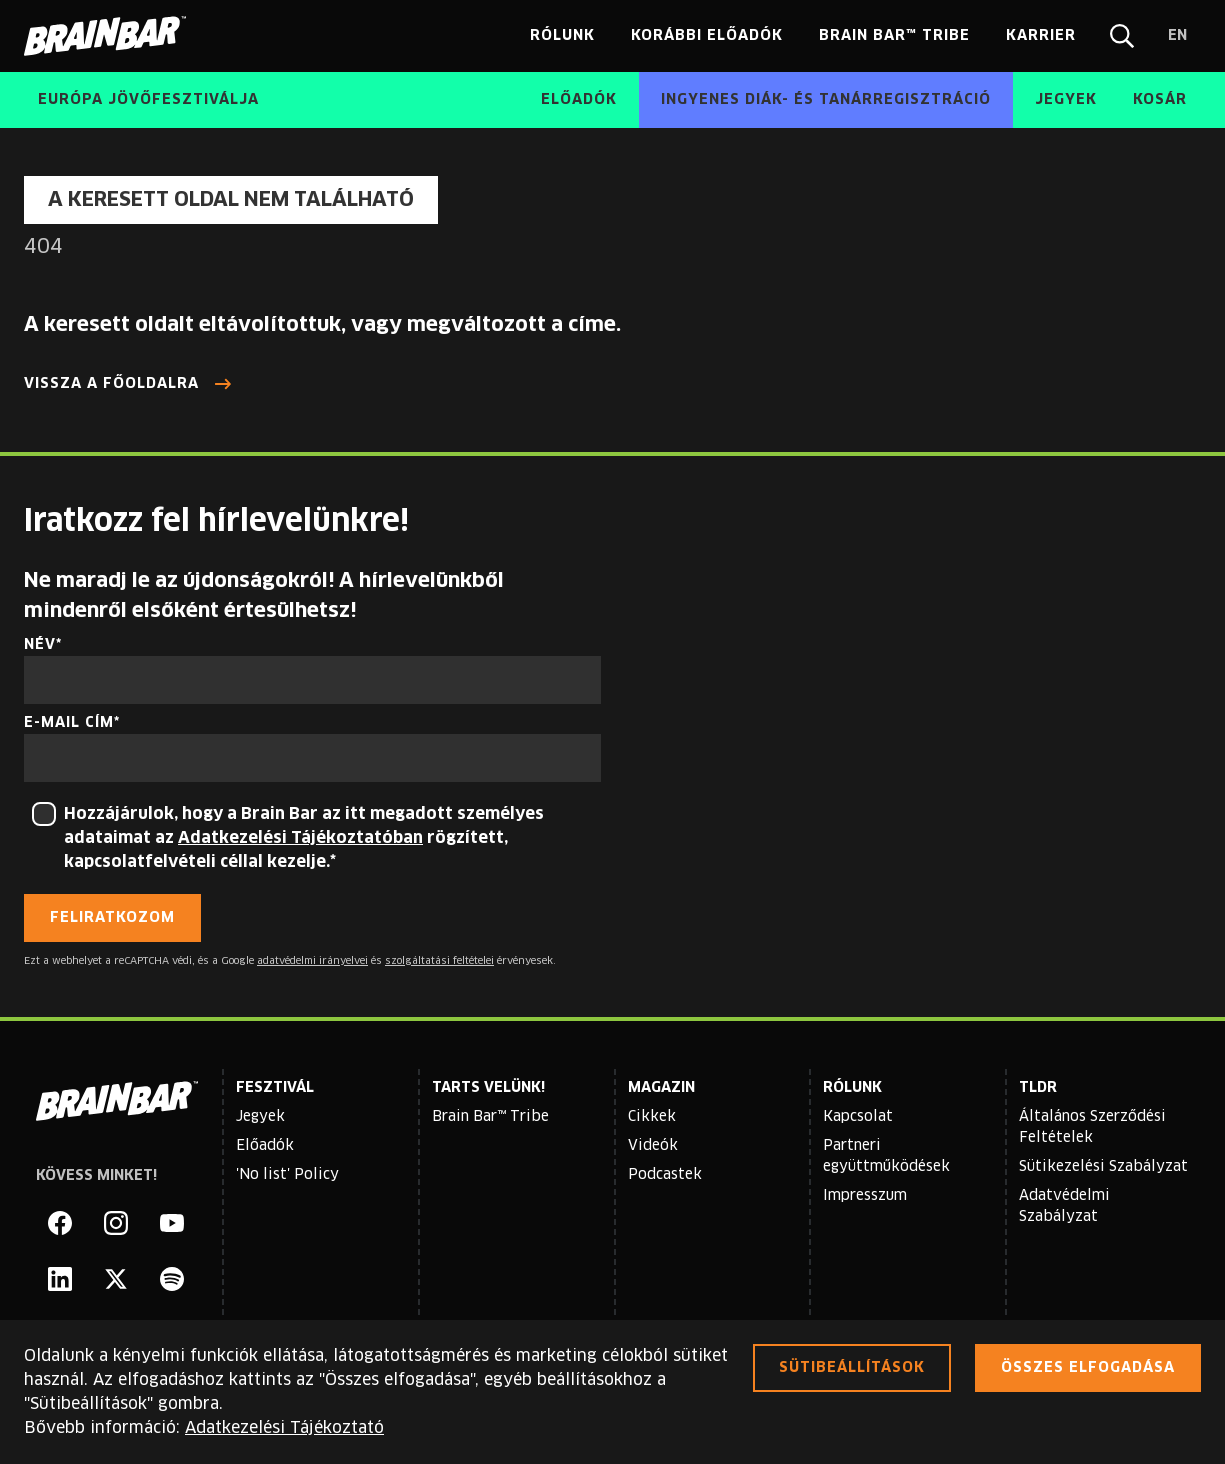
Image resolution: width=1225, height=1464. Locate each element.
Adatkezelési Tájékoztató (284, 1428)
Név (40, 645)
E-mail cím (69, 723)
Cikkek (652, 1117)
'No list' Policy (287, 1175)
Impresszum (865, 1196)
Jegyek (260, 1117)
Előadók (265, 1146)
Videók (653, 1146)
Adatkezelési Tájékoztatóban (300, 838)
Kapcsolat (858, 1117)
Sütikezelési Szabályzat (1103, 1167)
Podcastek (665, 1175)
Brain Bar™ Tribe (490, 1117)
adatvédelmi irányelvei (312, 961)
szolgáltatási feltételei (439, 961)
